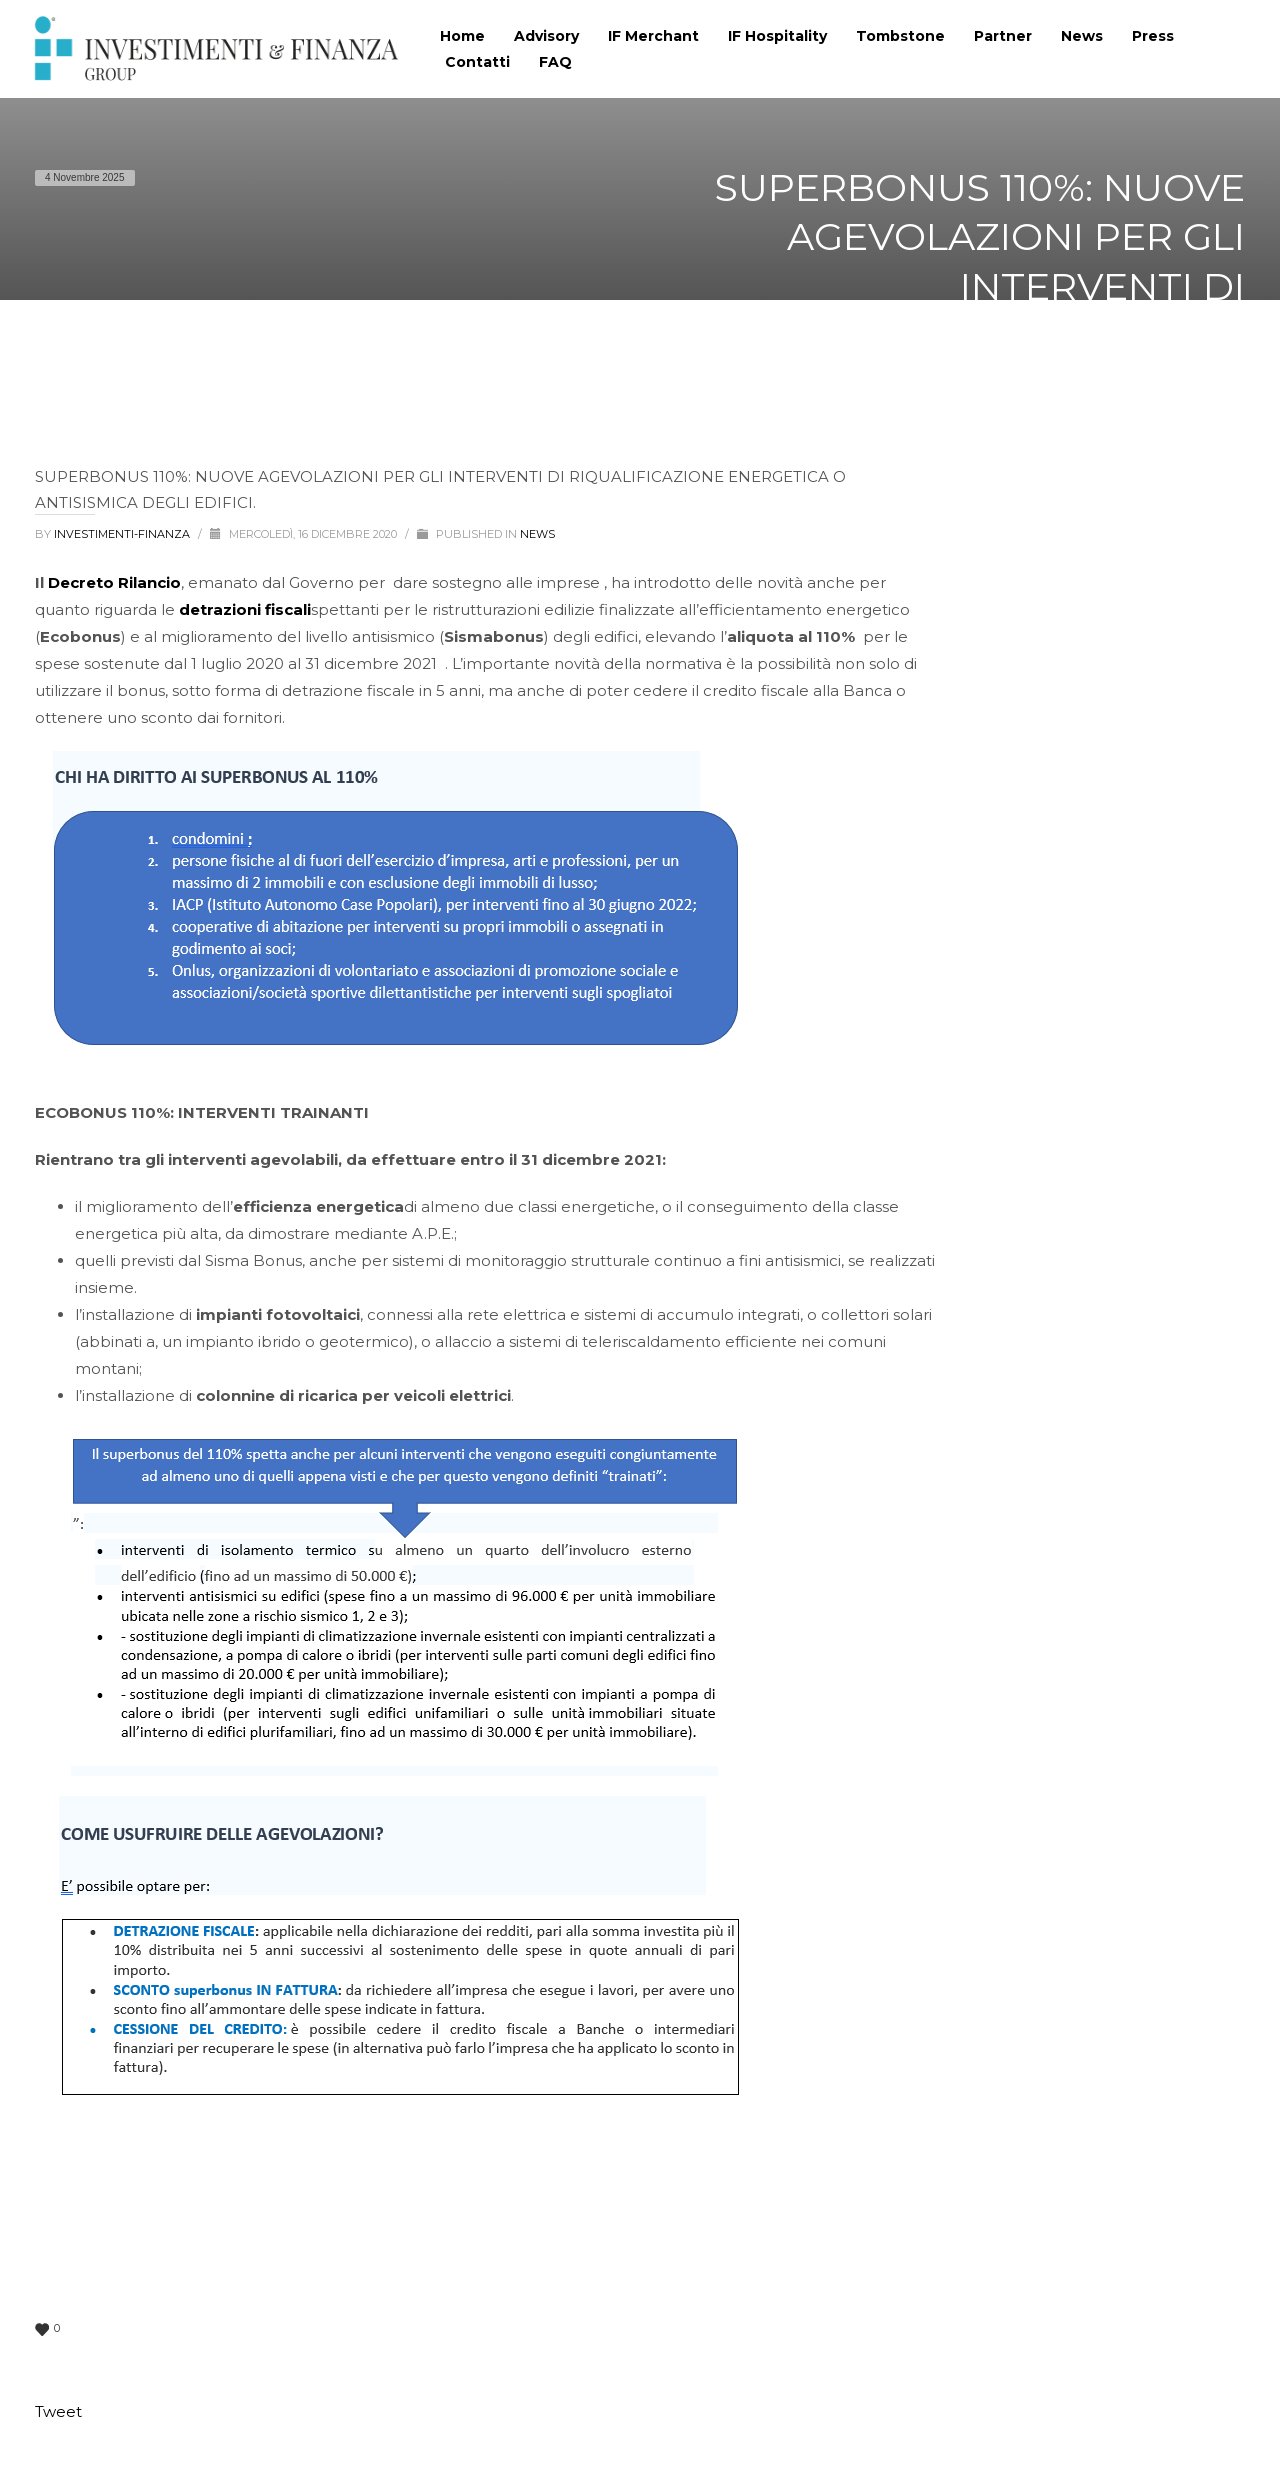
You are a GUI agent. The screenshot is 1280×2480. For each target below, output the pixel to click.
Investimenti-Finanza (123, 534)
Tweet (58, 2411)
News (537, 534)
